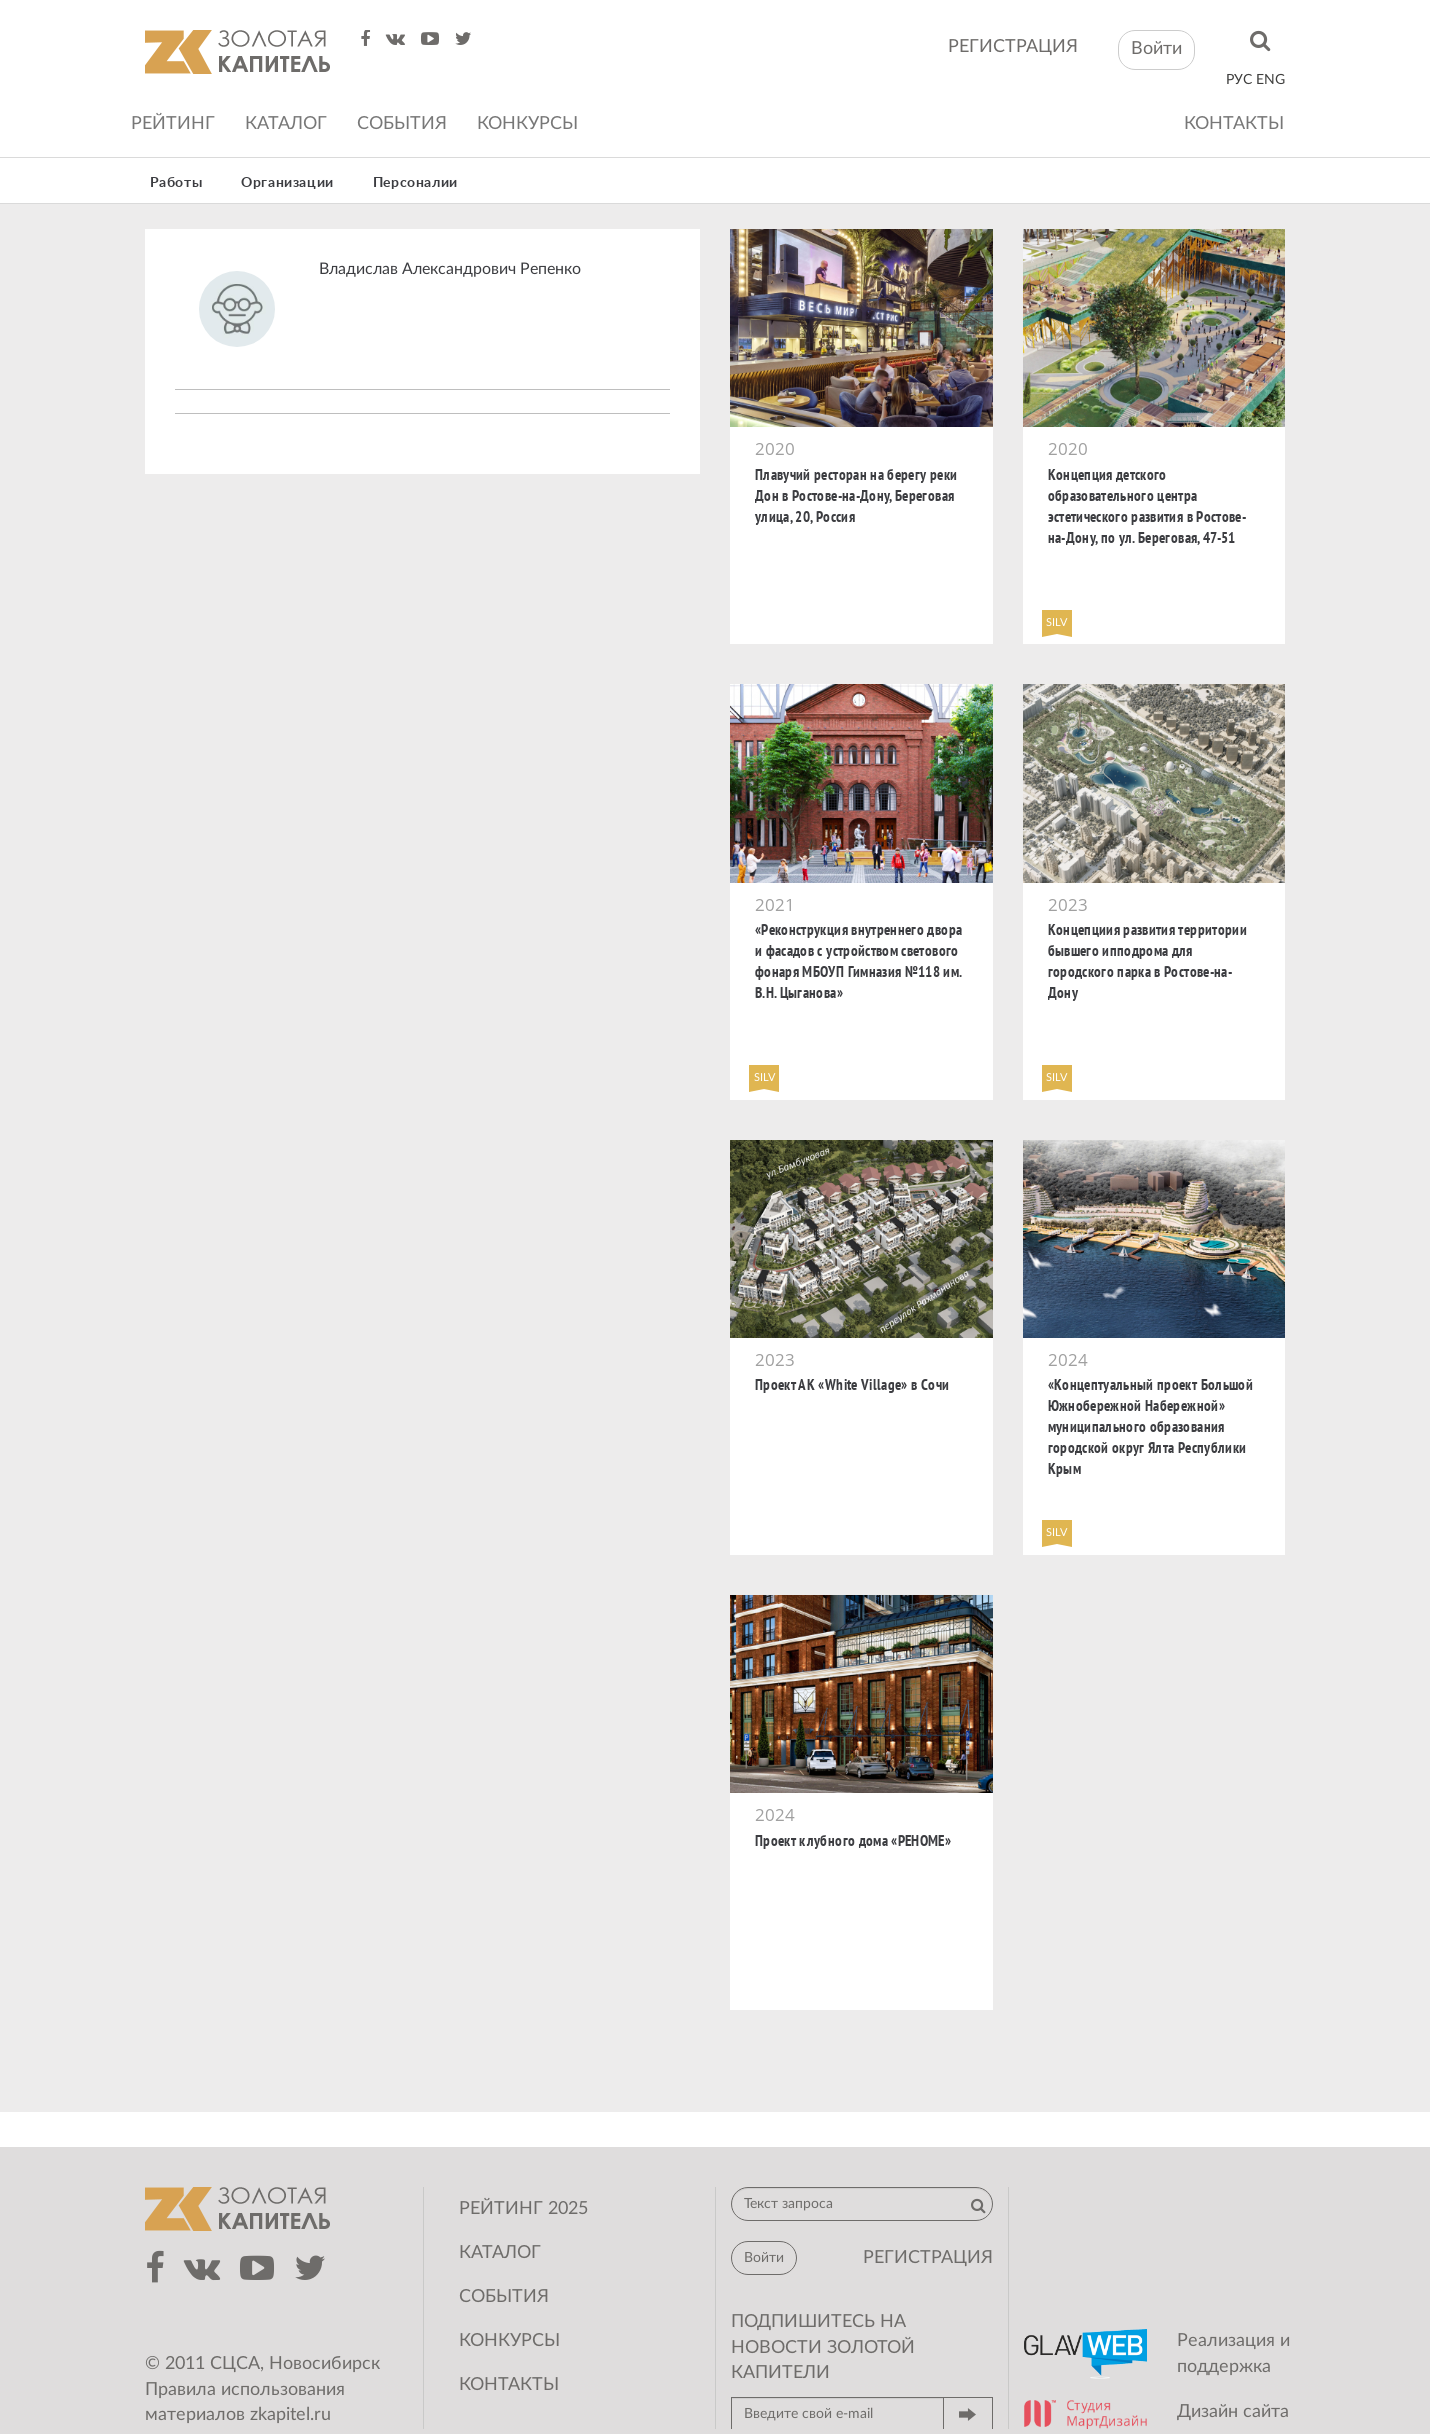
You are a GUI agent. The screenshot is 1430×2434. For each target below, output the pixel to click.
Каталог (286, 124)
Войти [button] (1156, 49)
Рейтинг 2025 (523, 2209)
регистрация (1013, 47)
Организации (287, 183)
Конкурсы (527, 124)
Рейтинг (173, 124)
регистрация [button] (928, 2258)
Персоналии (415, 183)
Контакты (1234, 124)
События (402, 124)
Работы (176, 183)
